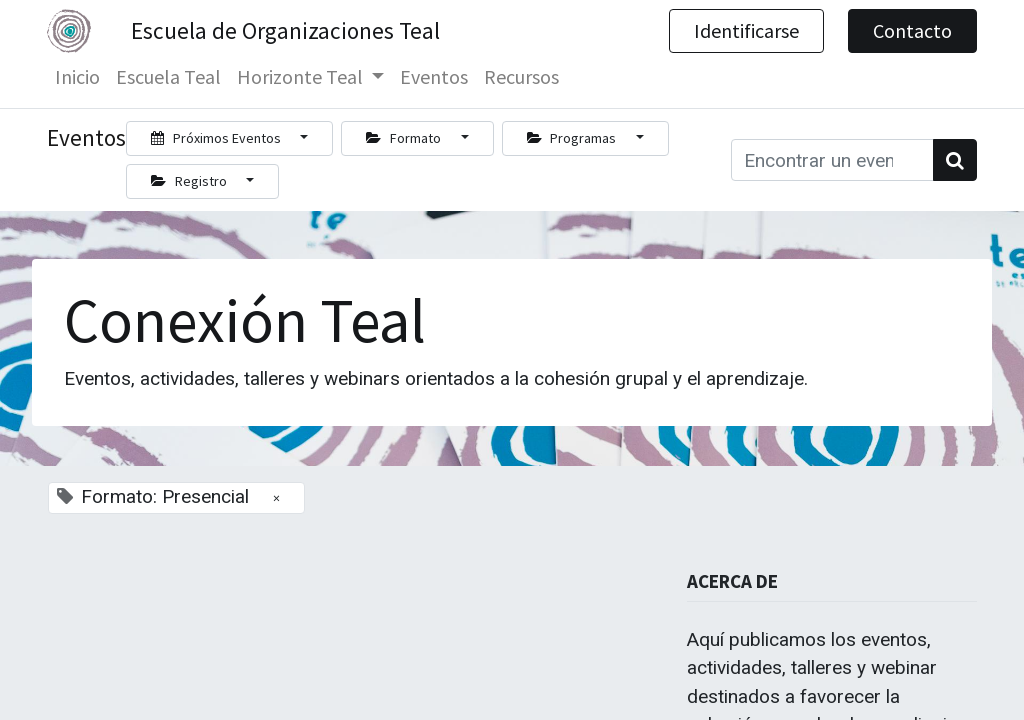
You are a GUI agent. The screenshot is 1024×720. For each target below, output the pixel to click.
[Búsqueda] (955, 160)
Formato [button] (405, 138)
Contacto (912, 30)
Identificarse (746, 30)
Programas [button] (573, 138)
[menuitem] (77, 77)
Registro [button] (190, 181)
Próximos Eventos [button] (217, 138)
